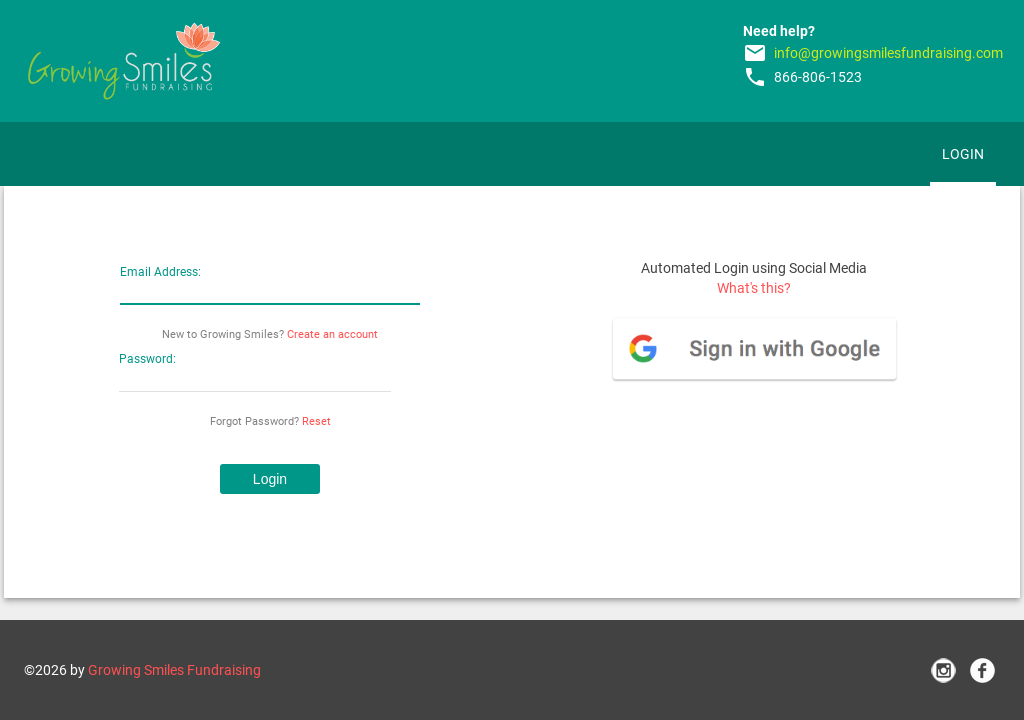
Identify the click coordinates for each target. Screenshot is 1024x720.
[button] (270, 479)
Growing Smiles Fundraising (174, 670)
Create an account (332, 334)
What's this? (754, 288)
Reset (316, 421)
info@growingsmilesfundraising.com (888, 53)
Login (963, 154)
